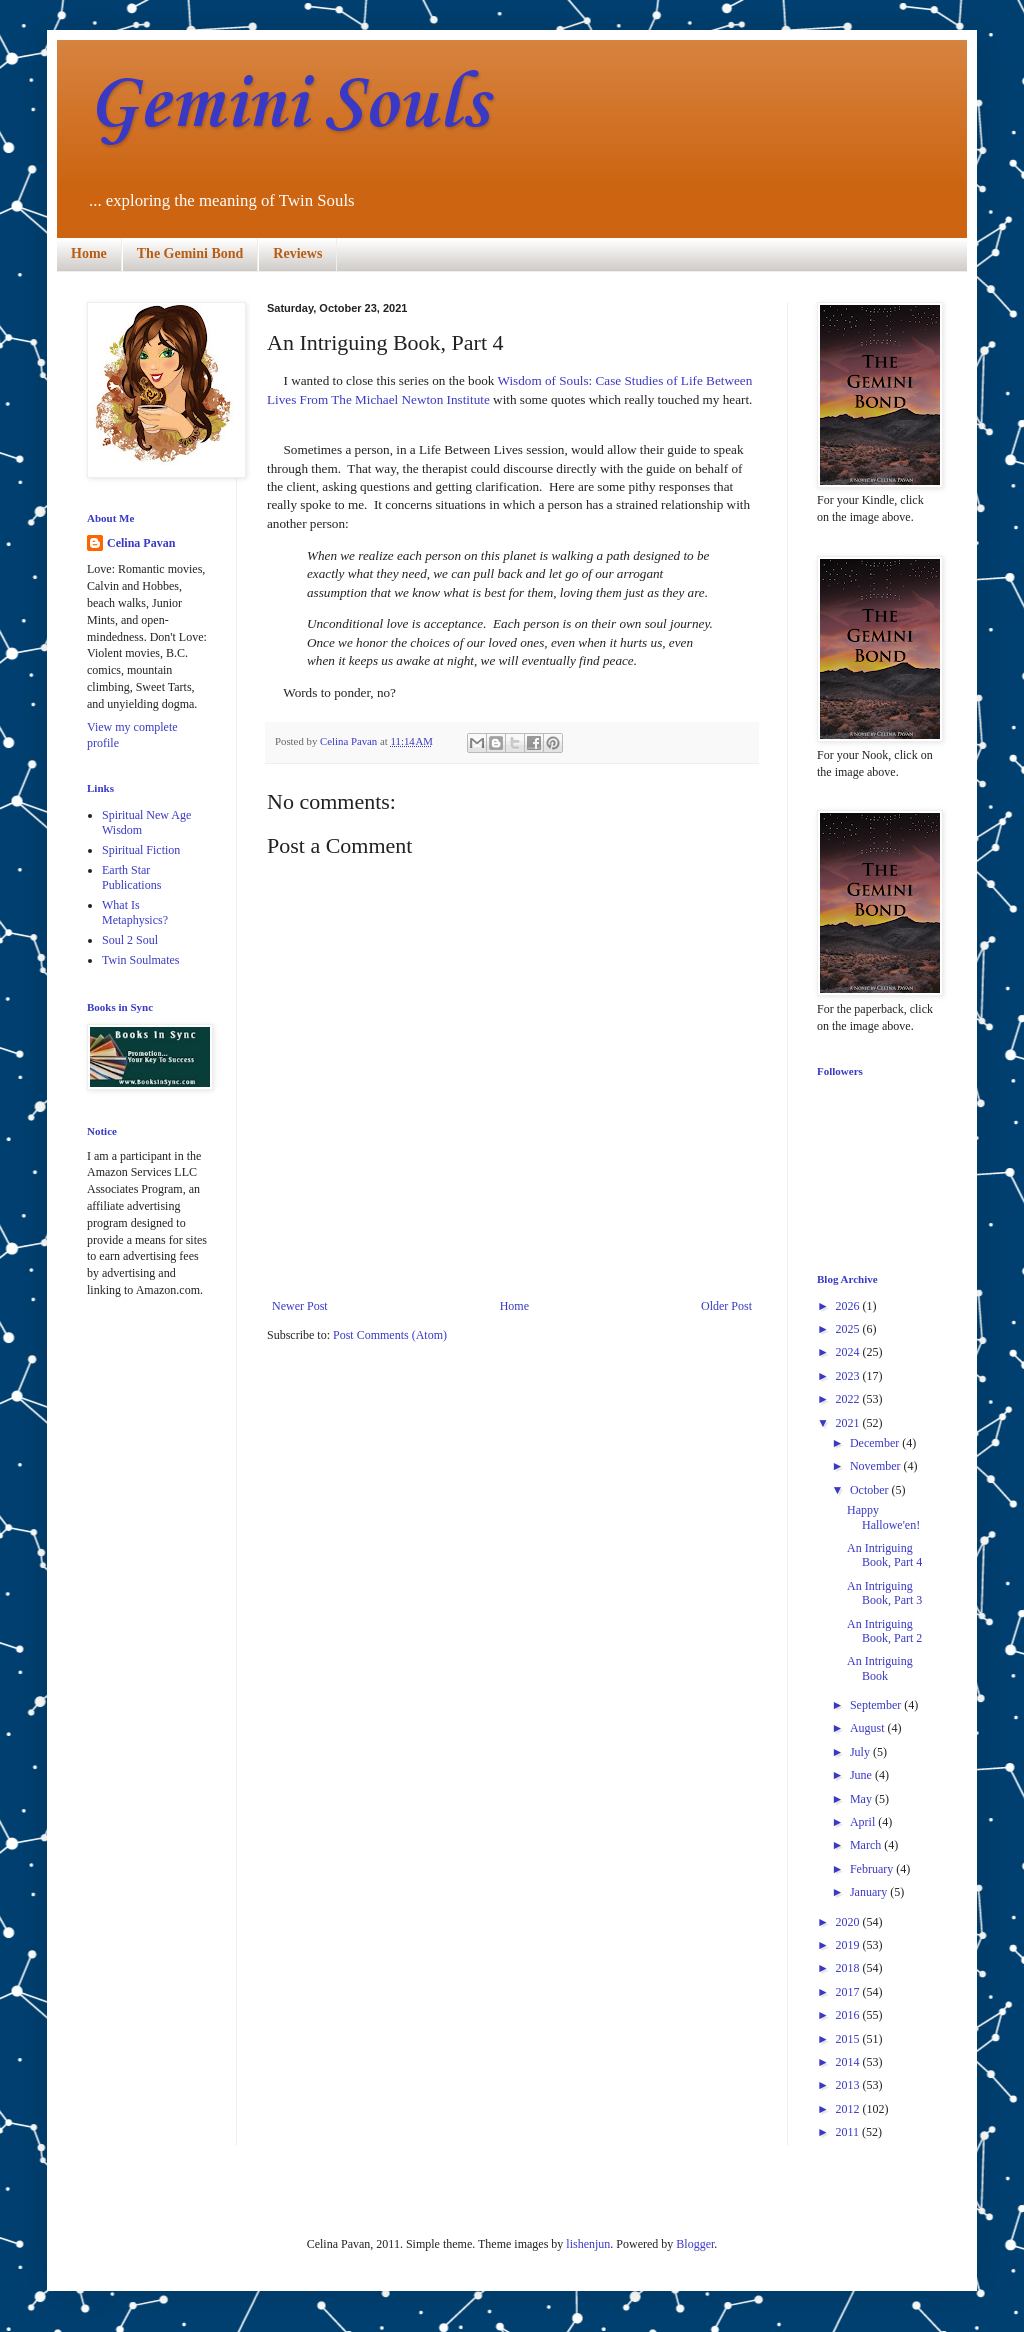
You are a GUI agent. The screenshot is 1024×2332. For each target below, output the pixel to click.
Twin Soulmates (141, 960)
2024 (849, 1352)
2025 (849, 1329)
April (864, 1822)
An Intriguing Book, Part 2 (884, 1631)
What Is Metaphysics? (135, 912)
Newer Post (300, 1306)
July (861, 1752)
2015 (849, 2039)
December (876, 1443)
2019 (849, 1945)
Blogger (695, 2244)
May (862, 1799)
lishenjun (588, 2244)
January (870, 1892)
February (873, 1869)
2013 (849, 2085)
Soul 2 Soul (130, 940)
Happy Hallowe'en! (883, 1517)
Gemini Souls (287, 105)
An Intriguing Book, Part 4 (884, 1555)
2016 (849, 2015)
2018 (849, 1968)
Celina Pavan (141, 543)
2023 (849, 1376)
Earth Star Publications (131, 877)
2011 (849, 2132)
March (867, 1845)
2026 (849, 1306)
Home (89, 253)
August (869, 1728)
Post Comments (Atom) (390, 1335)
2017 (849, 1992)
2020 (849, 1922)
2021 (849, 1423)
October (871, 1490)
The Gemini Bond (190, 253)
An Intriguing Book (880, 1668)
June (862, 1775)
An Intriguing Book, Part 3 (884, 1593)
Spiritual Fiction (141, 850)
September (877, 1705)
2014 (849, 2062)
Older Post (726, 1306)
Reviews (297, 253)
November (877, 1466)
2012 (849, 2109)
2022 (849, 1399)
